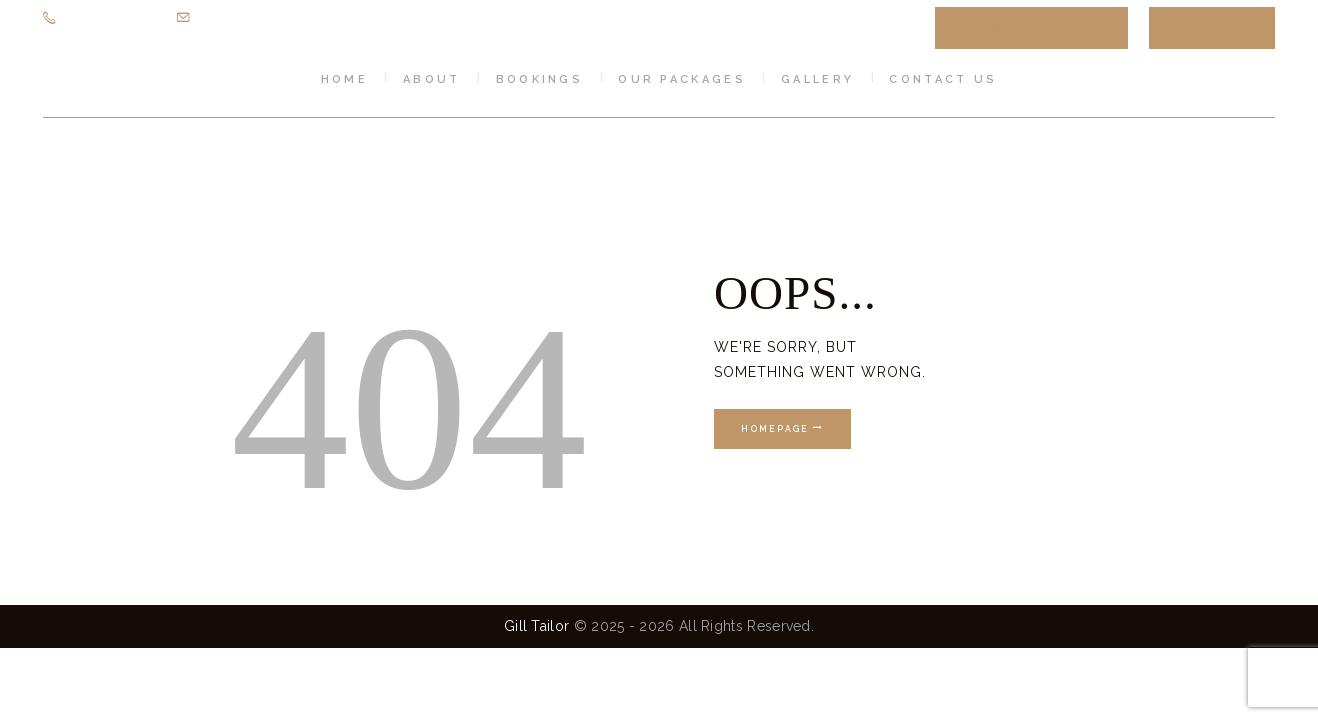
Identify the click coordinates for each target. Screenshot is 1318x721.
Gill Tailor (536, 627)
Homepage (775, 429)
